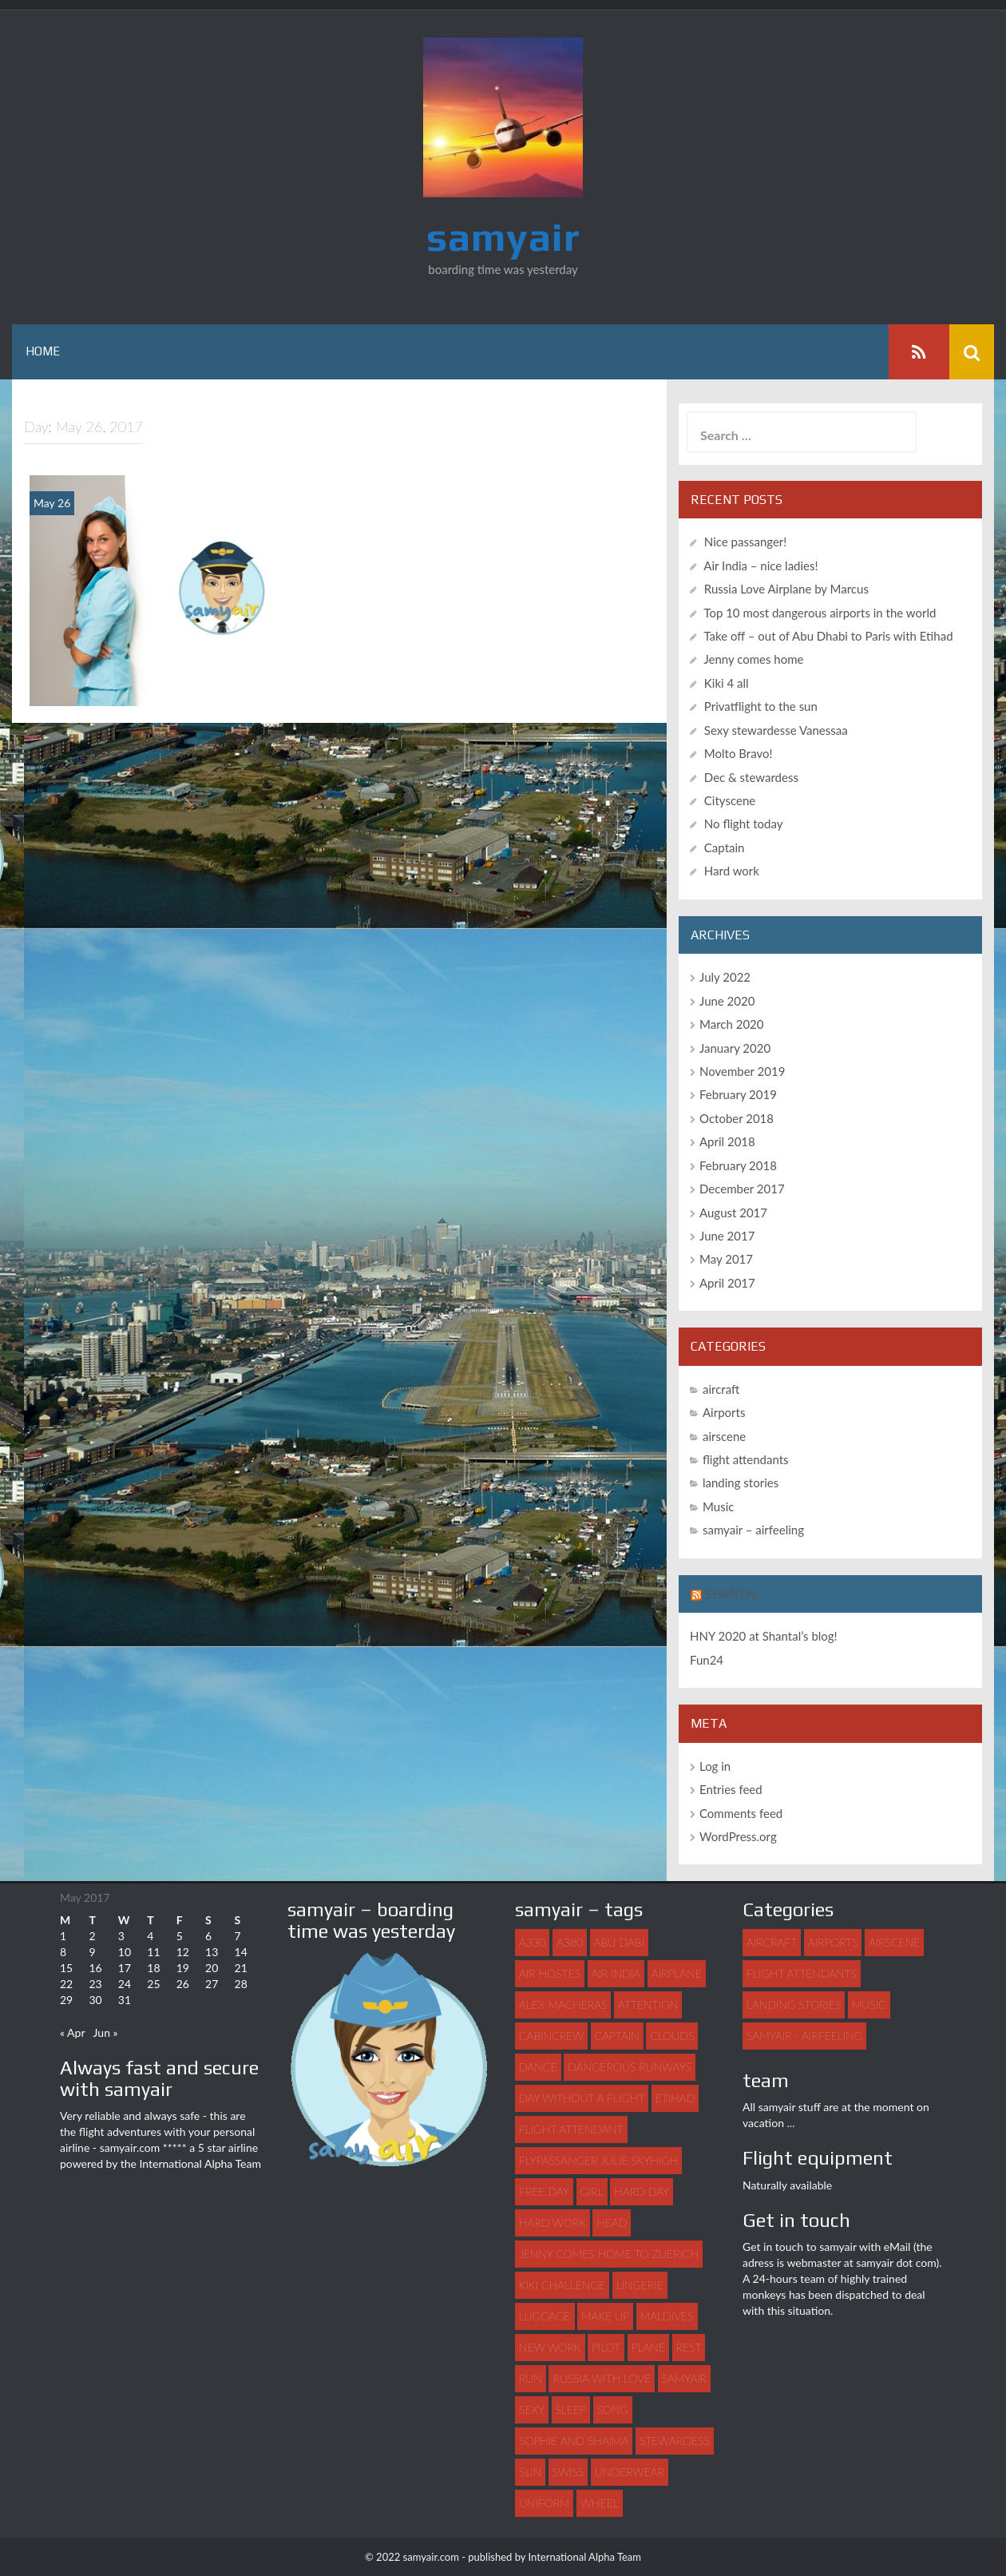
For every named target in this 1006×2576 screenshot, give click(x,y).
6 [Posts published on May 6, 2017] (208, 1936)
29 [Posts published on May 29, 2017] (66, 1999)
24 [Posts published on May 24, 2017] (124, 1984)
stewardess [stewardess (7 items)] (675, 2440)
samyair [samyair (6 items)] (684, 2378)
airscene (724, 1436)
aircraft (721, 1389)
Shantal (733, 1594)
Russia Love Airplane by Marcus (786, 588)
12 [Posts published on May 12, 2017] (182, 1952)
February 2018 (738, 1165)
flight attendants (746, 1459)
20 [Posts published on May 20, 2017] (211, 1968)
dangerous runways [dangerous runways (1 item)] (629, 2067)
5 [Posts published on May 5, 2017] (179, 1936)
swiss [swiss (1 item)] (568, 2472)
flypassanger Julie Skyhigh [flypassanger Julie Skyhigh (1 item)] (598, 2160)
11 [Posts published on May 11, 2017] (153, 1952)
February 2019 (738, 1094)
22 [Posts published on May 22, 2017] (66, 1984)
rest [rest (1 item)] (689, 2347)
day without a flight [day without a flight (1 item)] (581, 2098)
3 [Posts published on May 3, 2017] (121, 1936)
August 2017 (733, 1212)
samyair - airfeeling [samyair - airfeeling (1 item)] (804, 2035)
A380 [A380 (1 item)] (569, 1942)
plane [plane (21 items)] (648, 2347)
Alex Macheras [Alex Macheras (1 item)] (563, 2004)
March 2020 (731, 1024)
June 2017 (726, 1235)
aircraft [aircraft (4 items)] (772, 1942)
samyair (503, 236)
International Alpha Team (200, 2163)
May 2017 (726, 1259)
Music (718, 1506)
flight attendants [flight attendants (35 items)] (802, 1973)
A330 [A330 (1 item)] (532, 1942)
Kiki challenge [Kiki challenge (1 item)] (562, 2285)
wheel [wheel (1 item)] (599, 2503)
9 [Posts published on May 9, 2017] (92, 1952)
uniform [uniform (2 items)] (544, 2503)
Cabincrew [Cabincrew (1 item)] (551, 2035)
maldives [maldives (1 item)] (667, 2316)
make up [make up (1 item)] (605, 2316)
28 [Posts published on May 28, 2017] (241, 1984)
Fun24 (706, 1660)
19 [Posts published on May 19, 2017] (182, 1968)
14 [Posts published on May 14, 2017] (241, 1952)
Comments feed (740, 1813)
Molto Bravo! (738, 753)
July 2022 (725, 977)
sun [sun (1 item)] (530, 2472)
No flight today (743, 823)
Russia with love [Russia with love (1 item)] (602, 2378)
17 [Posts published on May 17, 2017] (124, 1968)
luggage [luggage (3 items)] (545, 2316)
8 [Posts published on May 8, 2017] (63, 1952)
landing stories (740, 1482)
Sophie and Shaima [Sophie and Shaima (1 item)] (573, 2440)
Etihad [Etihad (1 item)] (675, 2098)
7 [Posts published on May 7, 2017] (238, 1936)
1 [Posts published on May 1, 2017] (63, 1936)
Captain (724, 847)
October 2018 (736, 1118)
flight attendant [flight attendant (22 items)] (571, 2129)
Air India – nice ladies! (760, 565)
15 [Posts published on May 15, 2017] (66, 1968)
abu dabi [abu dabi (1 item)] (619, 1942)
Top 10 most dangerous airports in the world (819, 612)
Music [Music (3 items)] (869, 2004)
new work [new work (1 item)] (550, 2347)
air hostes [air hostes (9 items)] (549, 1973)
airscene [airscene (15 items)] (894, 1942)
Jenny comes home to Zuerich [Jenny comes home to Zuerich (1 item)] (609, 2253)
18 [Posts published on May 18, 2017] (153, 1968)
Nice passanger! (745, 541)
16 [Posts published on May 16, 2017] (95, 1968)
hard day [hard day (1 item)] (641, 2191)
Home (43, 351)
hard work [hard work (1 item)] (552, 2222)
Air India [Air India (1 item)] (616, 1973)
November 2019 (742, 1071)
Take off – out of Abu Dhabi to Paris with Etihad (828, 636)
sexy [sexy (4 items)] (532, 2409)
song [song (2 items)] (612, 2409)
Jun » (105, 2032)
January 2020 (734, 1048)
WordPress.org (738, 1836)
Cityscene (729, 800)
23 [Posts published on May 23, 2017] (95, 1984)
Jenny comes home (753, 659)
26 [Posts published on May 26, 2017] (182, 1984)
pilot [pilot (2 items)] (606, 2347)
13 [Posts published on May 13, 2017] (211, 1952)
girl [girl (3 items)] (592, 2191)
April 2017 (727, 1283)
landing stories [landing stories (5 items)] (794, 2004)
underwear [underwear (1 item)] (629, 2472)
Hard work (731, 870)
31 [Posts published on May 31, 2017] (124, 1999)
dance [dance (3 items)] (538, 2067)
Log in (715, 1766)
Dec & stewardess (751, 777)
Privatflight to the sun (761, 706)
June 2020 (726, 1001)
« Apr (72, 2032)
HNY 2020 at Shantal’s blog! (764, 1636)
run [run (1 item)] (530, 2378)
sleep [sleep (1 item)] (571, 2409)
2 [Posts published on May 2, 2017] (92, 1936)
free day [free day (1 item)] (544, 2191)
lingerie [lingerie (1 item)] (639, 2285)
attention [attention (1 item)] (648, 2004)
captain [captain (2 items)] (617, 2035)
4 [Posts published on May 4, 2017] (150, 1936)
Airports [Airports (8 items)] (832, 1942)
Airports (724, 1412)
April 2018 (727, 1141)
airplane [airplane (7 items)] (677, 1973)
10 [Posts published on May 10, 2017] (124, 1952)
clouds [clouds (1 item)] (672, 2035)
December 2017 (742, 1188)
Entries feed (730, 1789)
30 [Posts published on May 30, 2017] (95, 1999)
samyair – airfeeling (753, 1529)
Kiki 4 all (726, 683)
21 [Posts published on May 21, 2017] (241, 1968)
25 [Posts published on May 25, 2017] (153, 1984)
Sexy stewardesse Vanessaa (776, 730)
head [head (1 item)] (611, 2222)
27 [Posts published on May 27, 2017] (211, 1984)
